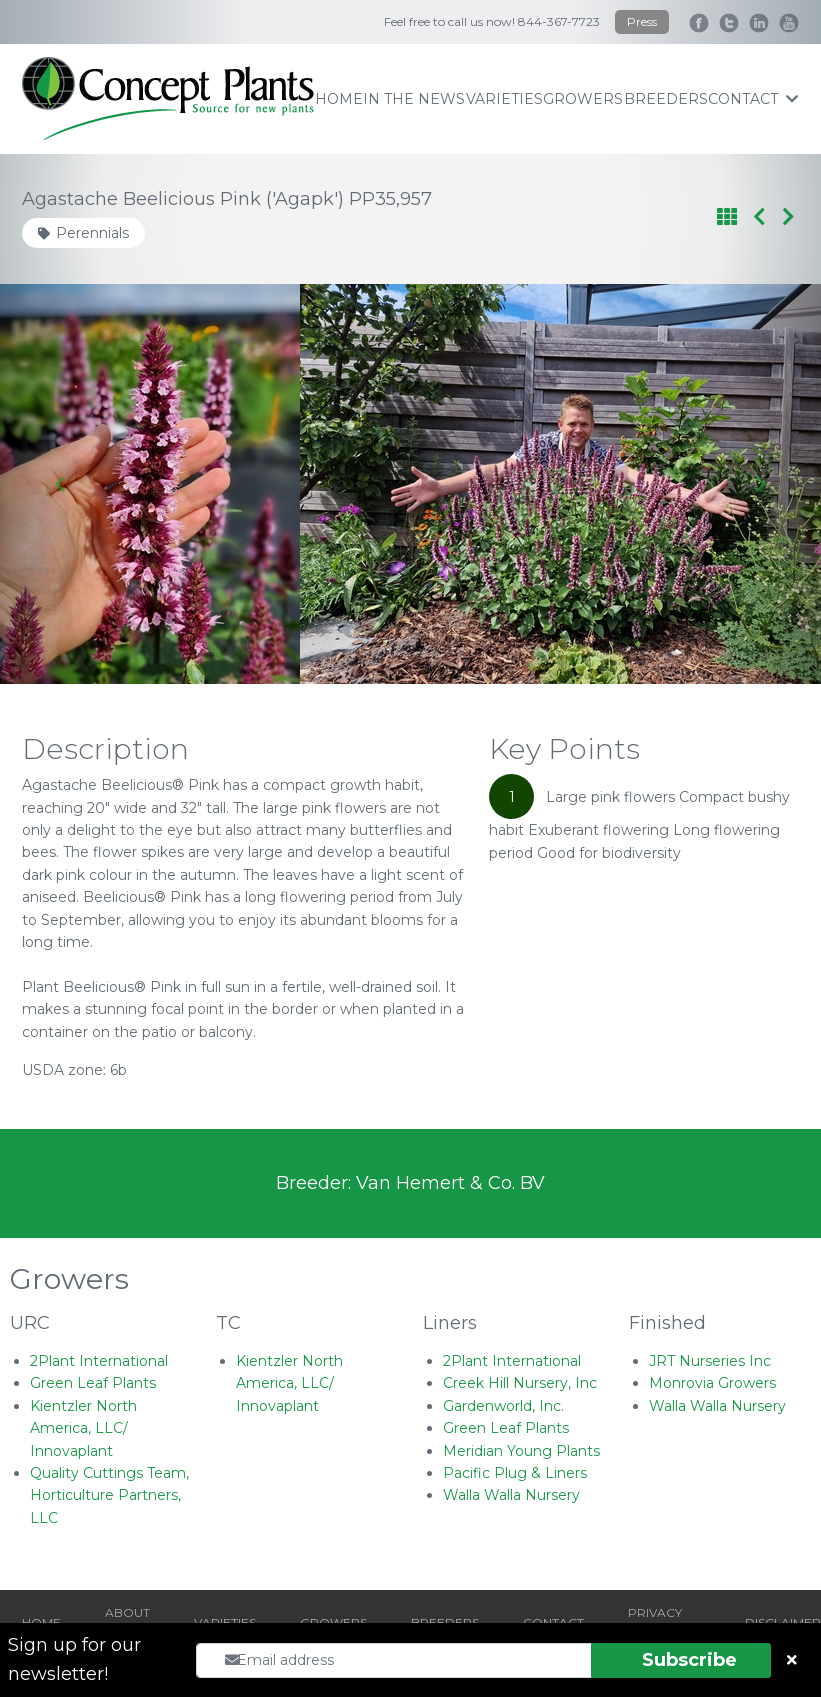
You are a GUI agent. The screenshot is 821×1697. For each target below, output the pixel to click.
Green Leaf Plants (93, 1383)
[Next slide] (759, 484)
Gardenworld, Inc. (503, 1406)
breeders (666, 99)
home (339, 99)
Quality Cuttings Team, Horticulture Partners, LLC (109, 1495)
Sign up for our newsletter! (74, 1659)
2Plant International (99, 1361)
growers (583, 99)
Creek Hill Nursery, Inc (520, 1383)
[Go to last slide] (61, 484)
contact (753, 99)
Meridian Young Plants (521, 1451)
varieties (504, 99)
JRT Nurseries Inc (710, 1361)
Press (642, 21)
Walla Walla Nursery (511, 1495)
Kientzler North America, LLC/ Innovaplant (83, 1428)
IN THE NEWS (414, 99)
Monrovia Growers (712, 1383)
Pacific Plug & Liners (515, 1473)
